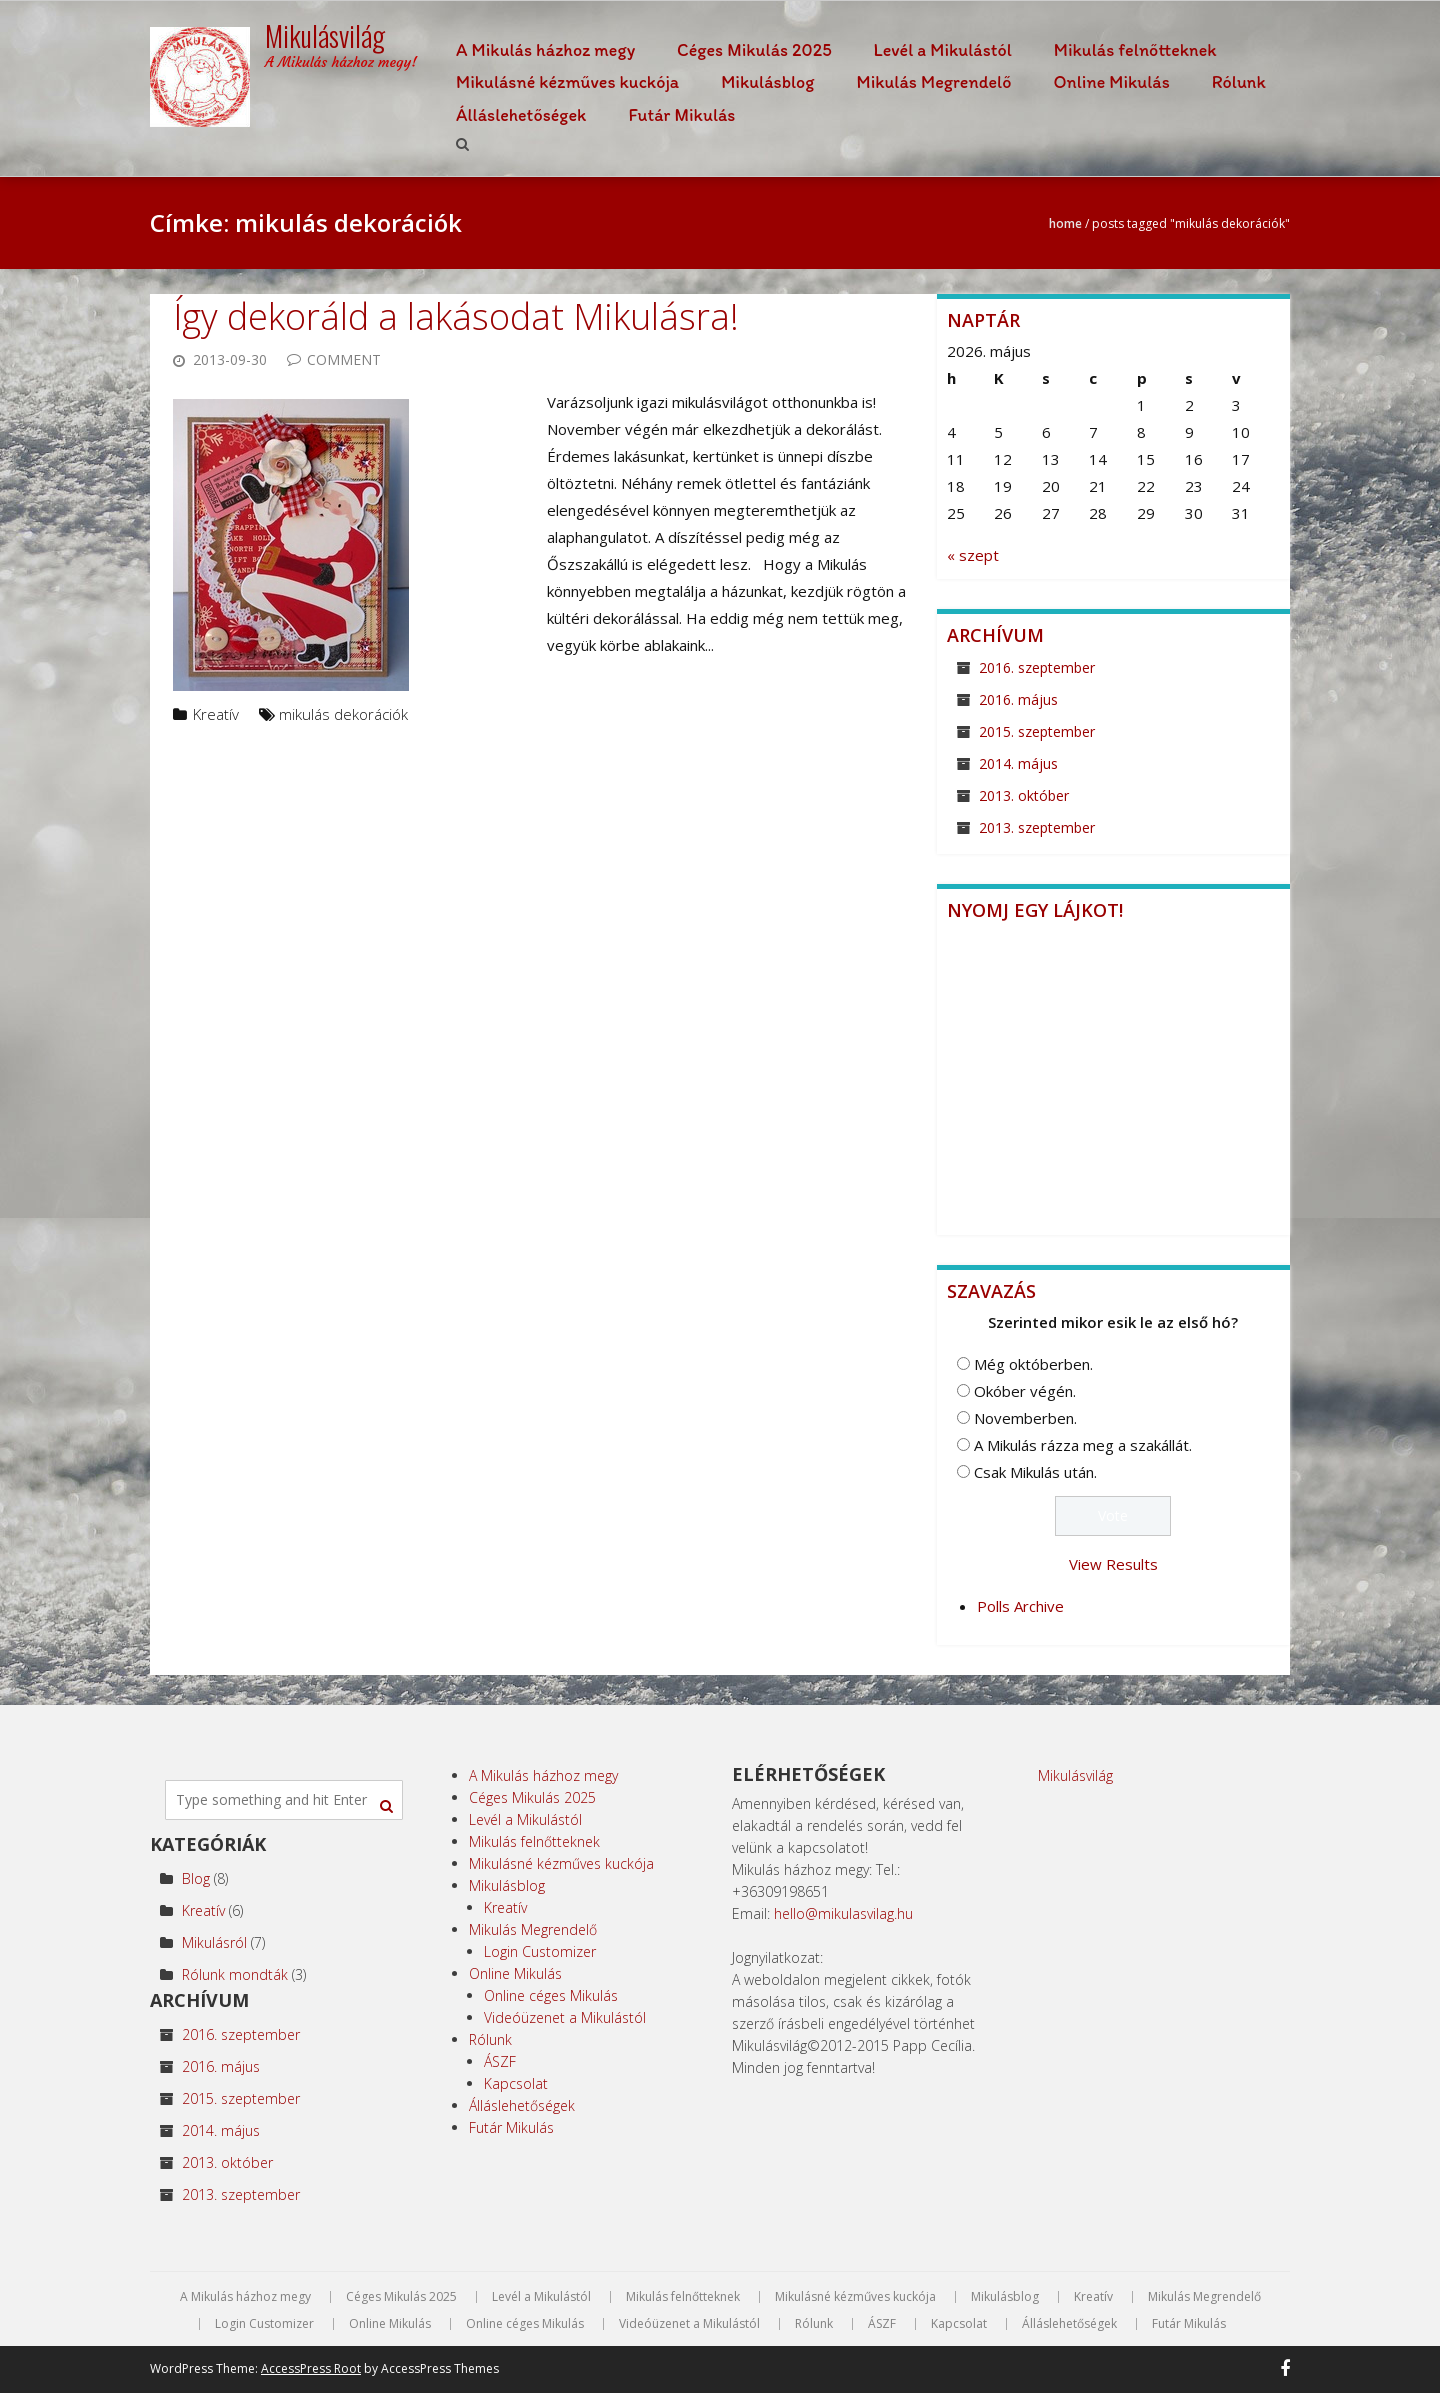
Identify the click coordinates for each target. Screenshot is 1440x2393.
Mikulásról (214, 1942)
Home (1065, 223)
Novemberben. (1025, 1418)
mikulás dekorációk (343, 714)
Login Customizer (540, 1951)
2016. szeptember (1037, 667)
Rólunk (1239, 82)
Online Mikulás (1112, 82)
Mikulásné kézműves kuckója (567, 82)
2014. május (1018, 763)
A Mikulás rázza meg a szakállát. (1083, 1445)
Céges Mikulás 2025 (754, 50)
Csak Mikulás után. (1035, 1472)
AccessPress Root (311, 2368)
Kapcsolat (516, 2083)
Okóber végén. (1025, 1391)
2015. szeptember (1037, 731)
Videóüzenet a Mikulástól (565, 2017)
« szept (973, 555)
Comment (344, 359)
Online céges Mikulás (551, 1995)
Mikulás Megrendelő (933, 82)
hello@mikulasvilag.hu (843, 1913)
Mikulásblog (767, 82)
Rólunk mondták (235, 1974)
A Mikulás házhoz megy (545, 50)
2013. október (1024, 795)
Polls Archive (1020, 1606)
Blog (196, 1878)
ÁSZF (500, 2061)
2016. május (1018, 699)
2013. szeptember (1037, 827)
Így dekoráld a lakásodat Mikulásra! (456, 316)
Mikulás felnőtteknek (1135, 50)
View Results (1113, 1564)
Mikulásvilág (1075, 1775)
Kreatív (216, 714)
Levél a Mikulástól (943, 50)
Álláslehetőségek (521, 115)
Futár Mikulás (681, 115)
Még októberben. (1033, 1364)
